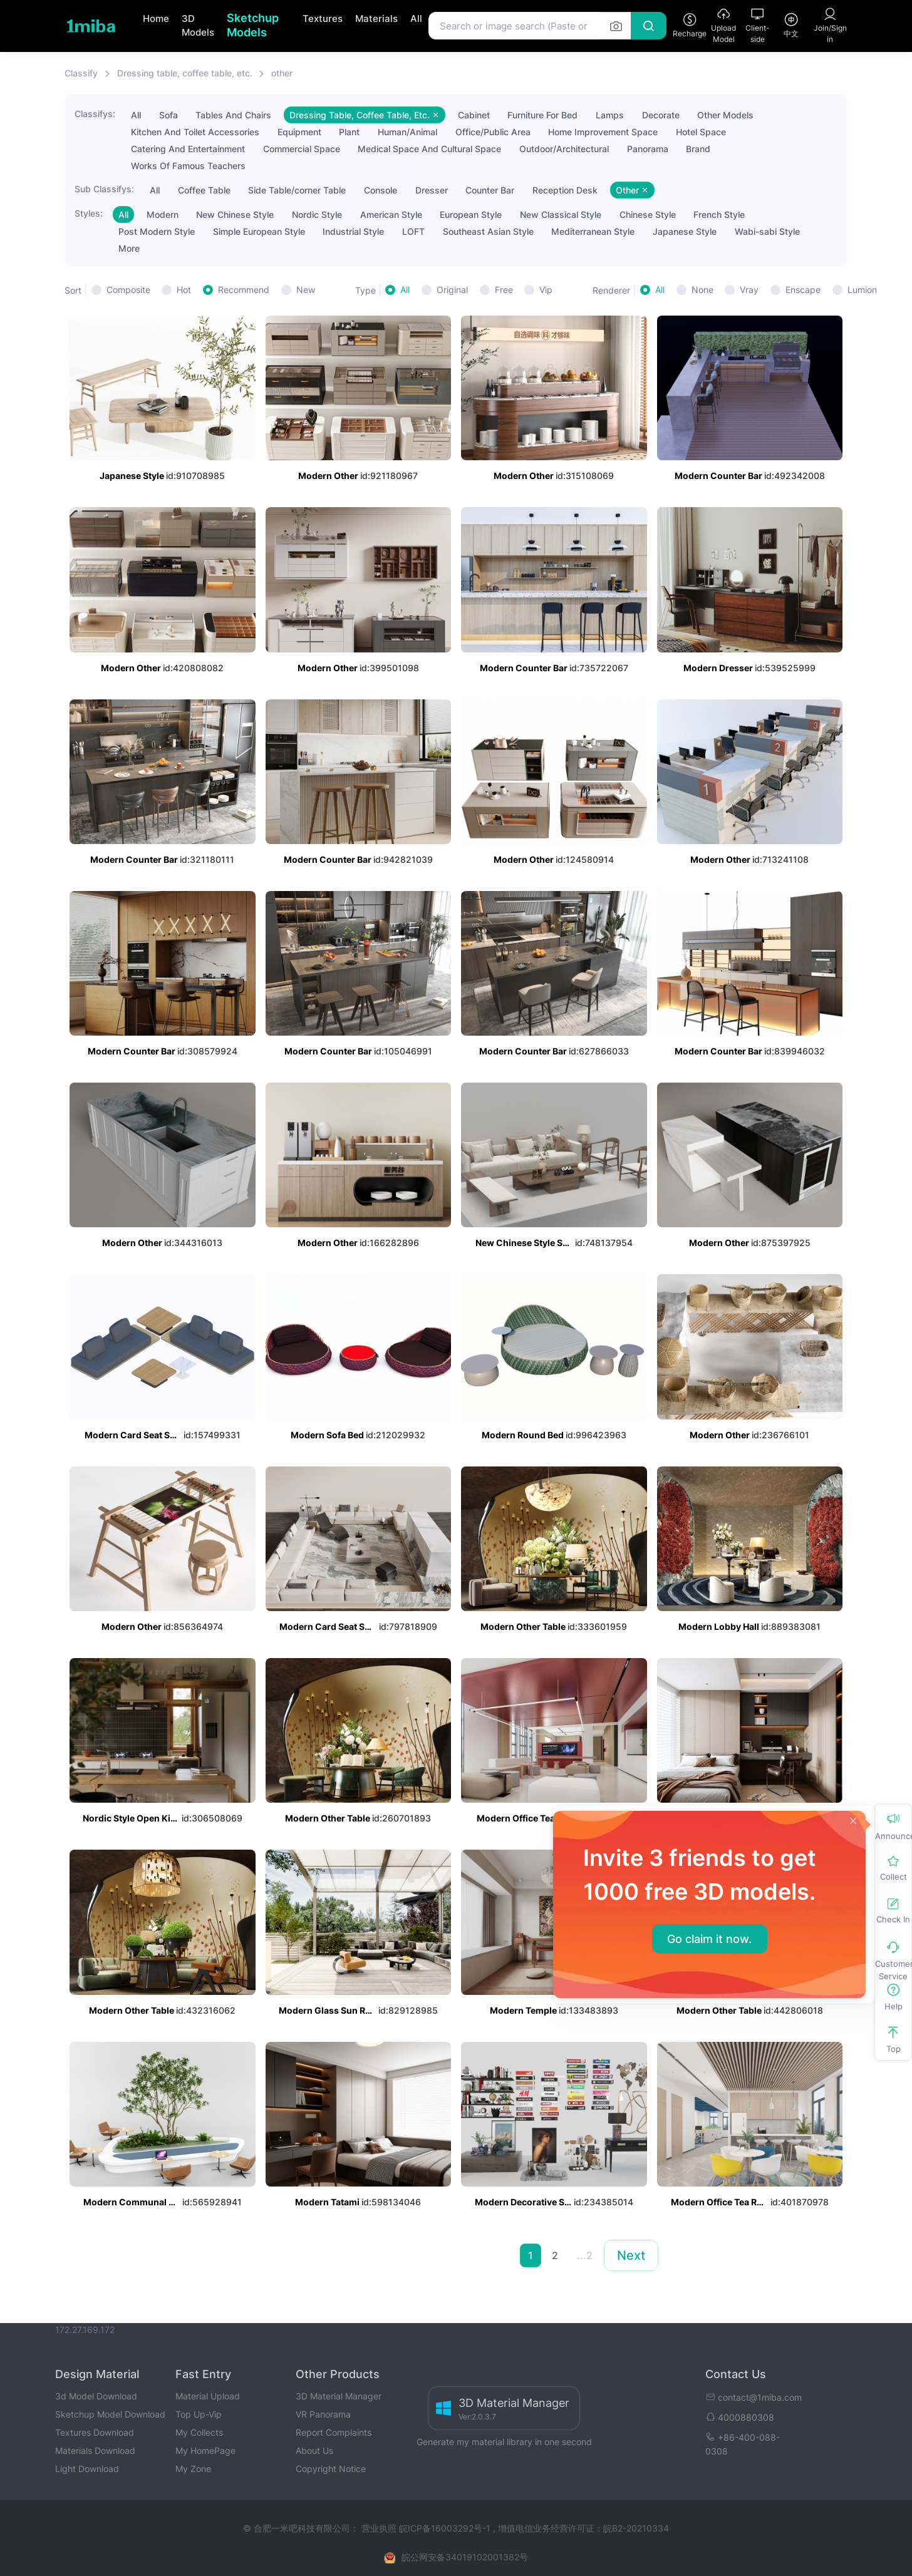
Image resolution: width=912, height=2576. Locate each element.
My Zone (193, 2468)
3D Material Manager (338, 2396)
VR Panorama (323, 2414)
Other (632, 190)
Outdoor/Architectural (564, 148)
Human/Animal (407, 131)
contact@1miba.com (753, 2397)
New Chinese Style (235, 214)
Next (631, 2255)
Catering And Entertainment (188, 148)
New (305, 289)
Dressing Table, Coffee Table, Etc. (364, 115)
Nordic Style (317, 214)
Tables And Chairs (233, 115)
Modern (163, 214)
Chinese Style (647, 214)
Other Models (725, 115)
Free (504, 289)
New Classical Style (560, 214)
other (282, 73)
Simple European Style (259, 231)
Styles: (89, 213)
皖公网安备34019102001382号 (465, 2557)
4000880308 (739, 2417)
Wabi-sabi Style (767, 231)
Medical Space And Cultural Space (429, 148)
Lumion (862, 289)
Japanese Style (685, 231)
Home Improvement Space (603, 131)
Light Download (87, 2468)
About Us (314, 2450)
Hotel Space (701, 131)
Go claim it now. (709, 1938)
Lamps (610, 115)
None (702, 289)
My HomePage (205, 2450)
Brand (698, 148)
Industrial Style (353, 231)
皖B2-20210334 (636, 2528)
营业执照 (380, 2528)
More (129, 248)
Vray (749, 289)
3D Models (198, 26)
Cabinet (474, 115)
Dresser (431, 190)
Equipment (299, 131)
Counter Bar (489, 190)
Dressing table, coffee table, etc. (184, 73)
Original (452, 289)
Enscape (803, 289)
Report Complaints (333, 2432)
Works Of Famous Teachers (188, 165)
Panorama (647, 148)
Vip (545, 289)
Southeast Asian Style (488, 231)
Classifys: (95, 113)
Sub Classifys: (104, 188)
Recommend (243, 289)
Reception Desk (565, 190)
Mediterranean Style (593, 231)
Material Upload (207, 2396)
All (416, 18)
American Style (391, 214)
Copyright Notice (331, 2468)
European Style (471, 214)
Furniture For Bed (542, 115)
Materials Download (95, 2450)
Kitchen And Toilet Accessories (195, 131)
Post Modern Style (156, 231)
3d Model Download (96, 2396)
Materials (376, 18)
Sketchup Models (253, 25)
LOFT (413, 231)
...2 (585, 2255)
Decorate (661, 115)
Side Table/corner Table (297, 190)
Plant (349, 131)
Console (380, 190)
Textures (323, 18)
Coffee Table (204, 190)
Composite (128, 289)
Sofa (168, 115)
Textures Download (94, 2432)
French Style (719, 214)
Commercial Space (301, 148)
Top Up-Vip (198, 2414)
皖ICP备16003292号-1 (444, 2528)
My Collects (199, 2432)
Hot (184, 289)
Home (156, 18)
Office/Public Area (493, 131)
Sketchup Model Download (110, 2414)
